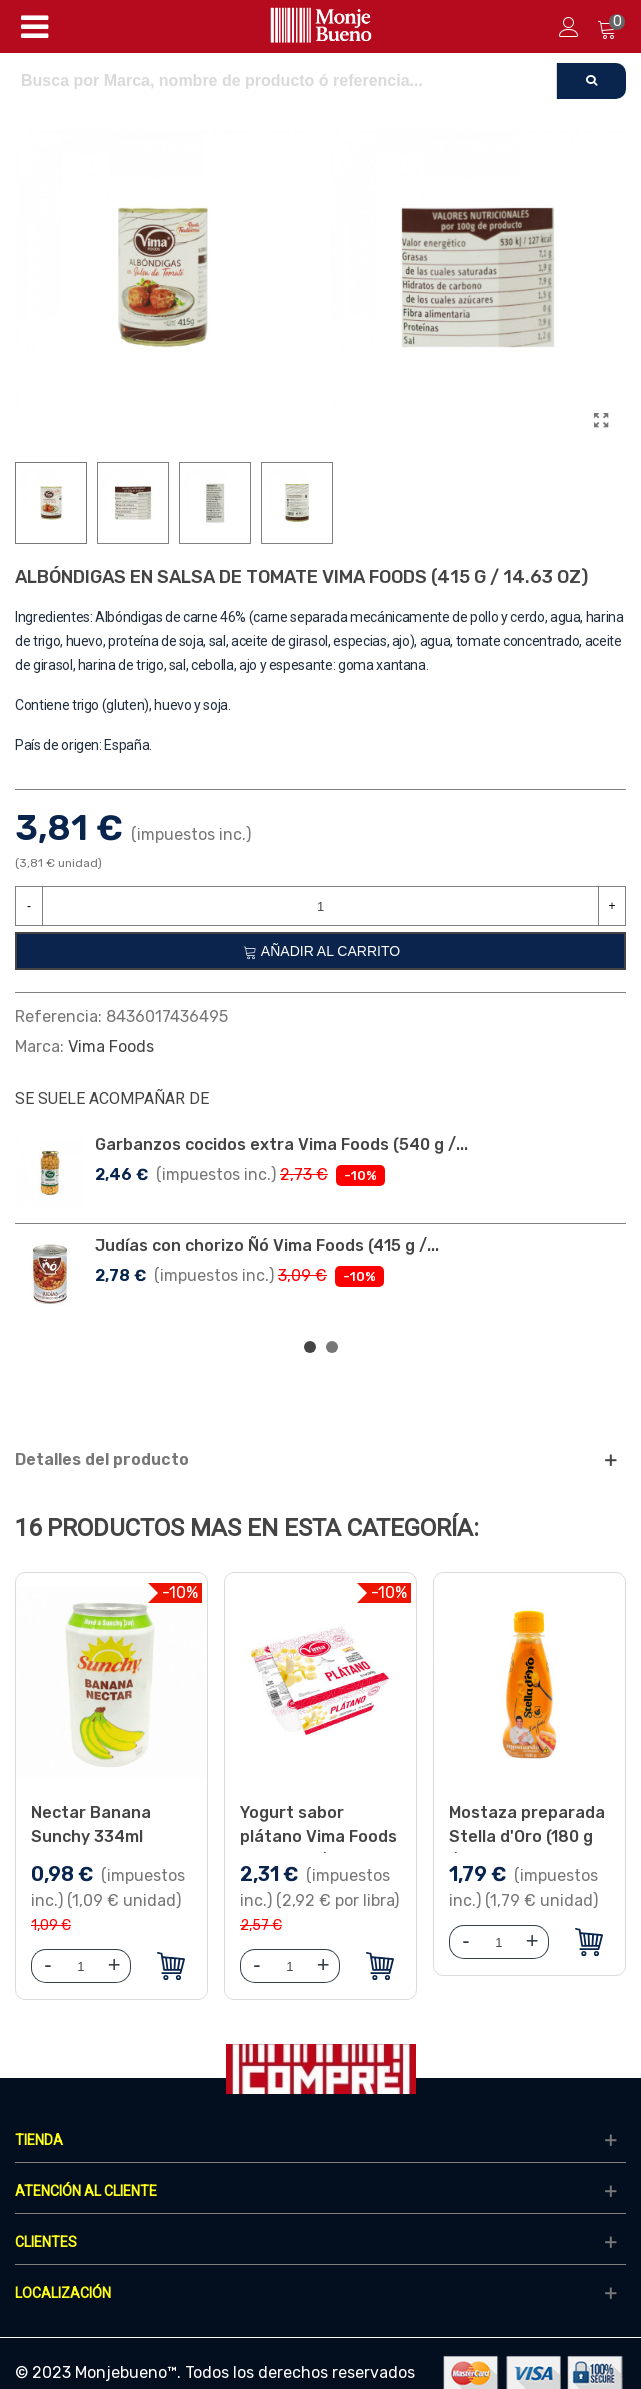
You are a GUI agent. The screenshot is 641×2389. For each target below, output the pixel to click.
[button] (310, 1347)
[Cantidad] (320, 906)
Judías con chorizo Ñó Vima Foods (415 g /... (267, 1245)
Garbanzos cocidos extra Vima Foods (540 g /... (281, 1144)
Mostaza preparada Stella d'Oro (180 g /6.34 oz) (527, 1836)
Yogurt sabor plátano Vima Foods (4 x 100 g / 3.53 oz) (318, 1836)
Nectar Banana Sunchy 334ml (91, 1824)
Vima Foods (111, 1046)
